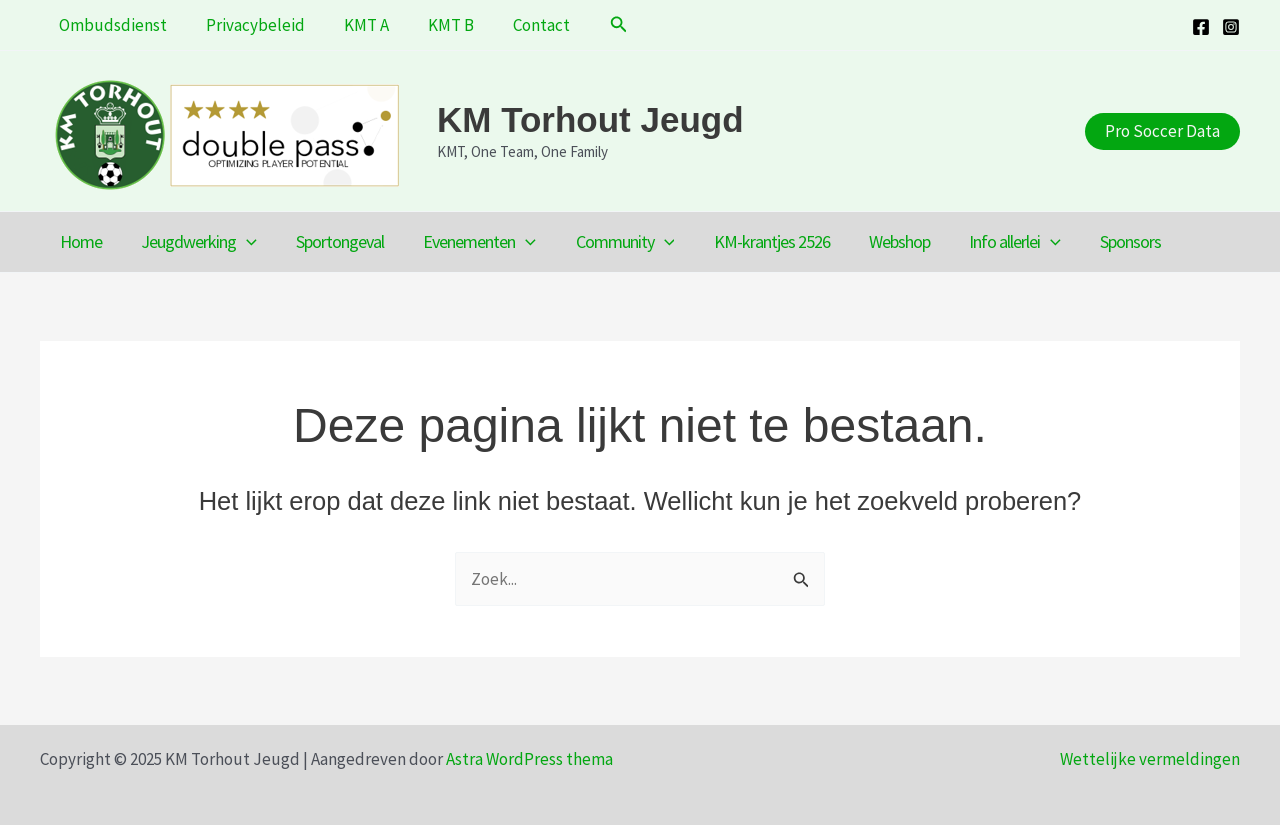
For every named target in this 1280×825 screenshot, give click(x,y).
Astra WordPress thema (529, 759)
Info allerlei (990, 242)
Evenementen (468, 242)
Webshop (877, 242)
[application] (241, 242)
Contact (519, 25)
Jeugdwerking (194, 242)
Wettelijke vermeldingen (1150, 759)
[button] (594, 25)
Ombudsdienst (111, 25)
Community (610, 242)
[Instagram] (1231, 27)
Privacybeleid (248, 25)
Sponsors (1102, 242)
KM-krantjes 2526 (753, 242)
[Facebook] (1201, 27)
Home (79, 242)
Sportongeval (332, 242)
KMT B (434, 25)
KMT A (354, 25)
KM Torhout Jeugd (590, 119)
